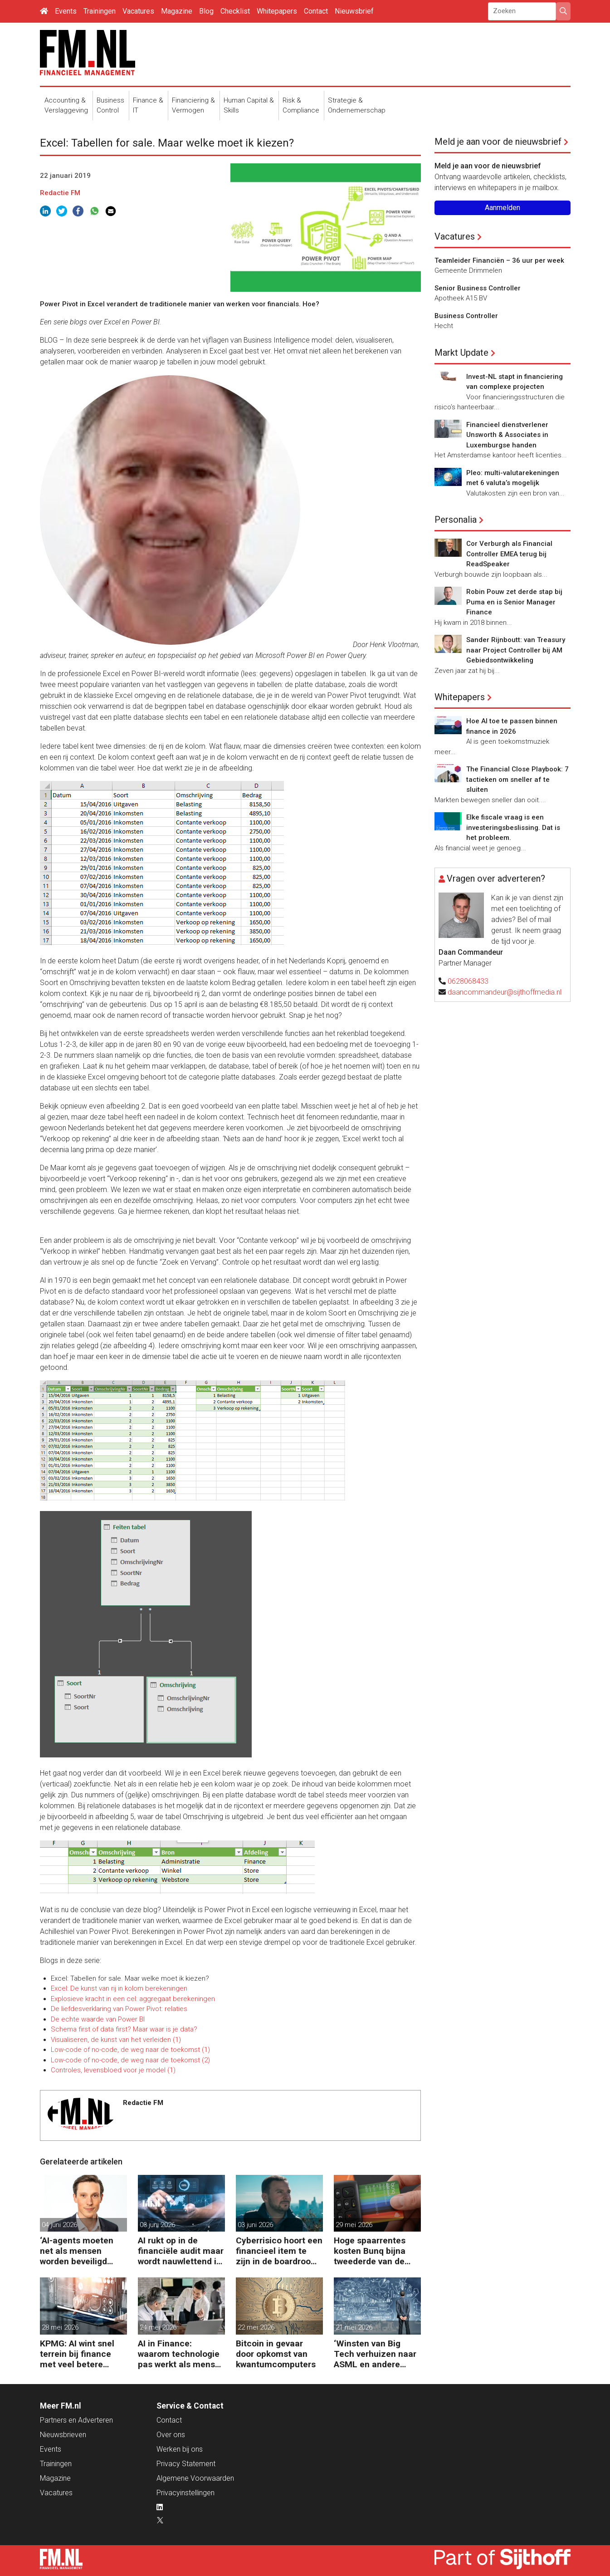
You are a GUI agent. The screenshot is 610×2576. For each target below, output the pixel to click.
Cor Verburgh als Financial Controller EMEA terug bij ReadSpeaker (509, 554)
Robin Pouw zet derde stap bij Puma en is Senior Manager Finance (514, 602)
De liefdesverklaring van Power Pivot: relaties (119, 2009)
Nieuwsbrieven (63, 2434)
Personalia (455, 519)
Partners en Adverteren (76, 2420)
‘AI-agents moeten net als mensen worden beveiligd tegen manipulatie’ (77, 2251)
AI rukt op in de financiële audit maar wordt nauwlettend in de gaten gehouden (181, 2251)
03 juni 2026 (157, 2225)
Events (66, 11)
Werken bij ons (179, 2449)
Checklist (235, 11)
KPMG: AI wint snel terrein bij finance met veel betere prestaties (77, 2354)
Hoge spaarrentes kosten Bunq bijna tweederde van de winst (369, 2251)
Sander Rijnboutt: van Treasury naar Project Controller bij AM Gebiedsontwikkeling (515, 650)
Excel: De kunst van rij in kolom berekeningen (119, 1988)
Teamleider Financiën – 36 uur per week (499, 260)
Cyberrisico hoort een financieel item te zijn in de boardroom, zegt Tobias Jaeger (279, 2251)
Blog (206, 11)
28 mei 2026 (60, 2327)
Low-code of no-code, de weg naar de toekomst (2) (130, 2060)
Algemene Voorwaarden (195, 2478)
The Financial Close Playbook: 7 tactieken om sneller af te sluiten (517, 779)
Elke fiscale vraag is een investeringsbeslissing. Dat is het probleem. (513, 827)
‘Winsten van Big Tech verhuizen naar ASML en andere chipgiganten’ (375, 2354)
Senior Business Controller (477, 288)
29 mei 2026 (354, 2225)
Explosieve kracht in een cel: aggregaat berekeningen (133, 1999)
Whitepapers (277, 11)
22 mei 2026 (256, 2327)
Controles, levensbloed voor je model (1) (113, 2070)
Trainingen (99, 11)
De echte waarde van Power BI (98, 2019)
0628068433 (468, 981)
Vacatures (138, 11)
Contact (316, 11)
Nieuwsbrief (354, 11)
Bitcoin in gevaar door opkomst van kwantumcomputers (276, 2354)
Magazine (176, 11)
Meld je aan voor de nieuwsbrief (497, 141)
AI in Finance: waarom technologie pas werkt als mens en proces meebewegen (179, 2354)
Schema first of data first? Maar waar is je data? (124, 2029)
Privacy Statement (185, 2463)
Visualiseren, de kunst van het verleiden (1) (116, 2040)
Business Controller (466, 316)
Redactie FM (60, 193)
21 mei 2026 (354, 2327)
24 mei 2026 (158, 2327)
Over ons (170, 2434)
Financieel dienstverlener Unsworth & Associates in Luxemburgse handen (507, 435)
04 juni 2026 (59, 2225)
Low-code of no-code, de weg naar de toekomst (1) (130, 2050)
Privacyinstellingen (185, 2492)
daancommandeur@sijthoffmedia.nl (504, 992)
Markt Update (461, 352)
